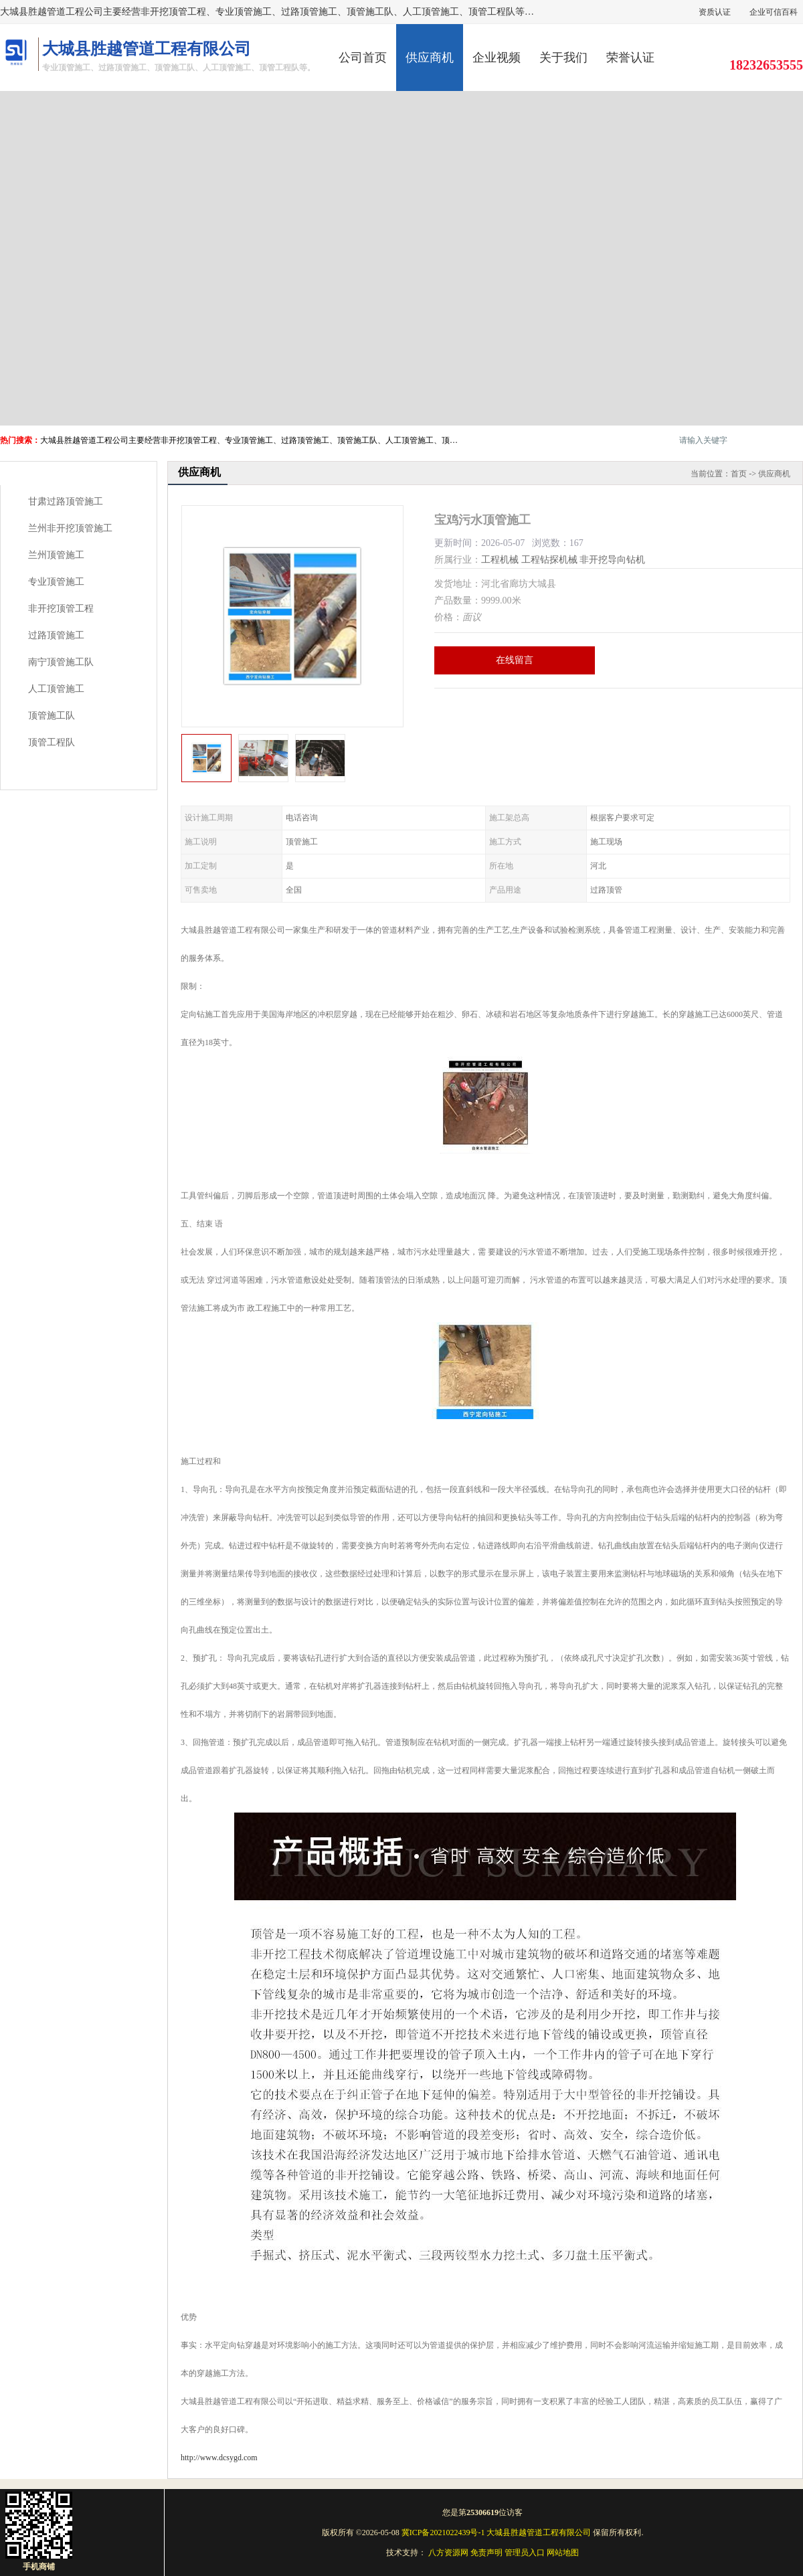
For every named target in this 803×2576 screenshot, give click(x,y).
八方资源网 (448, 2552)
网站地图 (563, 2552)
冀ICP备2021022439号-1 (443, 2532)
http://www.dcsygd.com (219, 2457)
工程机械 (500, 560)
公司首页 (363, 57)
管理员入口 (525, 2552)
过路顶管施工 (56, 635)
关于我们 (563, 57)
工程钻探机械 (549, 560)
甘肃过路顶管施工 (65, 501)
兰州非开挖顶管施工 (70, 528)
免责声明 (486, 2552)
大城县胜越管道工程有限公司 (538, 2532)
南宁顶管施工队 (61, 662)
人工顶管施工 (56, 689)
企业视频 (496, 57)
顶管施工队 (51, 716)
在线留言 (514, 660)
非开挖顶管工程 (61, 609)
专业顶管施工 (56, 582)
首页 (739, 473)
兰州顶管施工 (56, 555)
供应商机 (430, 57)
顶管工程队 (51, 742)
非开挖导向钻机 (612, 560)
